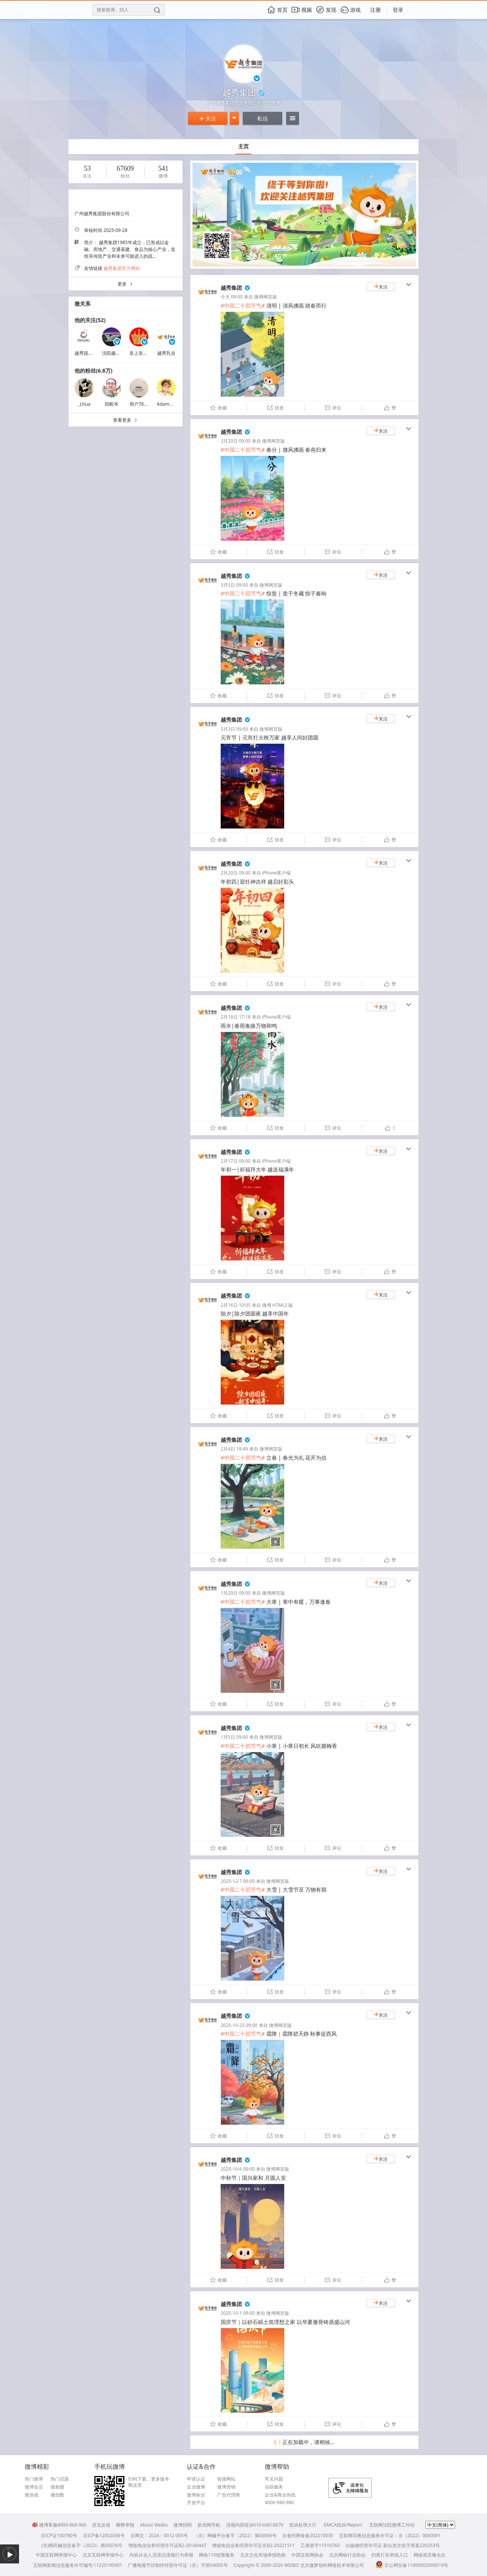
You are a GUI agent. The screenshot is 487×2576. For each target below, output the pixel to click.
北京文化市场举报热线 (263, 2555)
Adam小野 (167, 404)
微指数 (57, 2495)
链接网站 (226, 2479)
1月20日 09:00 (235, 1593)
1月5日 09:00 (234, 1737)
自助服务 (274, 2487)
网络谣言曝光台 (430, 2555)
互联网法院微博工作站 (392, 2525)
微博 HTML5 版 (277, 1305)
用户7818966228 (147, 404)
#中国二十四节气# (243, 305)
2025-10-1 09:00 (238, 2313)
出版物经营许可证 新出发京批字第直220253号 (392, 2545)
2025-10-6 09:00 (238, 2169)
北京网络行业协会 (347, 2555)
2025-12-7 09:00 (238, 1881)
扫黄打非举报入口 (389, 2555)
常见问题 (274, 2479)
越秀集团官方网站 (121, 268)
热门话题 (60, 2479)
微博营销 (226, 2487)
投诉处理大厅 (303, 2525)
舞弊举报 (125, 2525)
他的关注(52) (90, 320)
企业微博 (196, 2487)
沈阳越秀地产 (115, 353)
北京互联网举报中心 (103, 2555)
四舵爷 (111, 404)
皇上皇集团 (140, 353)
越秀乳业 (166, 353)
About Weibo (154, 2525)
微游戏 (31, 2495)
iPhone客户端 (276, 873)
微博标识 (196, 2495)
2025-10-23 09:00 (239, 2025)
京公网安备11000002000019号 (412, 2565)
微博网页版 (265, 297)
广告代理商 (228, 2495)
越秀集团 (231, 287)
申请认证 (196, 2479)
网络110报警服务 (216, 2555)
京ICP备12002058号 (104, 2535)
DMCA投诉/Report (342, 2525)
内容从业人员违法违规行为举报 (161, 2555)
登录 (398, 9)
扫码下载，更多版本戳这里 (148, 2482)
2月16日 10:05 (235, 1305)
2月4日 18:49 (234, 1449)
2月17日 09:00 (235, 1161)
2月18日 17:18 (235, 1017)
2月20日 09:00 (235, 873)
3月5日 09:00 (234, 585)
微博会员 (34, 2487)
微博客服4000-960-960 (59, 2525)
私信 (262, 118)
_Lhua (84, 404)
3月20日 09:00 (235, 441)
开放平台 (196, 2503)
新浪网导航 (208, 2525)
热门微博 (34, 2479)
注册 (375, 9)
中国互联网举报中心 (56, 2555)
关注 (207, 118)
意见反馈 (101, 2525)
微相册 (57, 2487)
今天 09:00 (232, 297)
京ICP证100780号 (59, 2535)
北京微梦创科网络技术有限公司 (332, 2565)
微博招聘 (182, 2525)
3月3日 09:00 (234, 729)
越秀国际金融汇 (91, 353)
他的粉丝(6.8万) (93, 370)
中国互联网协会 (307, 2555)
